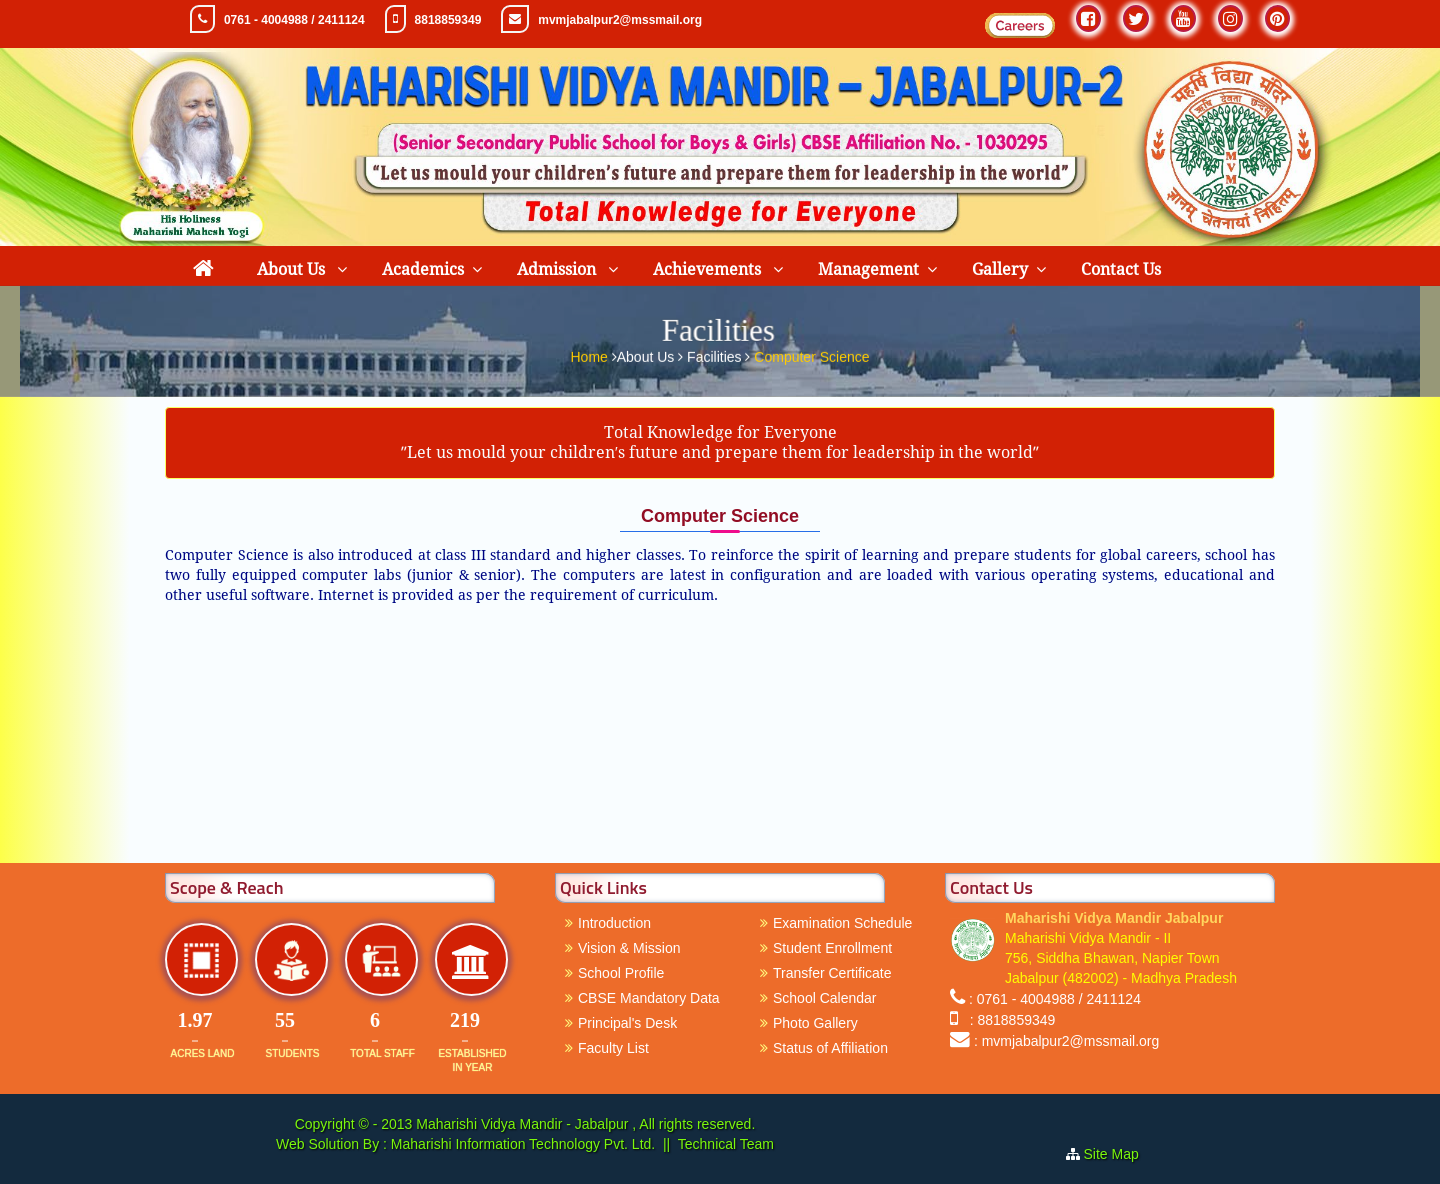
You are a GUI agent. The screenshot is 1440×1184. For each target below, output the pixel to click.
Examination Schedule (842, 923)
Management (868, 269)
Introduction (614, 923)
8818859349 (448, 20)
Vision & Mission (629, 948)
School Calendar (825, 998)
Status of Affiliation (830, 1048)
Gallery (1000, 269)
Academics (423, 269)
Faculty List (613, 1048)
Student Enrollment (832, 948)
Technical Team (726, 1144)
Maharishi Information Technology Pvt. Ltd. (521, 1144)
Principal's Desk (627, 1023)
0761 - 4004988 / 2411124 (294, 20)
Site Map (1119, 1154)
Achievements (709, 269)
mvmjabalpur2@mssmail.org (620, 20)
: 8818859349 (1008, 1020)
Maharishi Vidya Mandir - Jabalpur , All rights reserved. (585, 1124)
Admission (558, 269)
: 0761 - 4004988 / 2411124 (1055, 999)
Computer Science (811, 354)
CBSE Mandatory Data (649, 998)
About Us (293, 269)
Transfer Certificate (832, 973)
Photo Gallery (815, 1023)
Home (590, 354)
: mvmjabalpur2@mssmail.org (1066, 1041)
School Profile (621, 973)
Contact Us (1121, 269)
